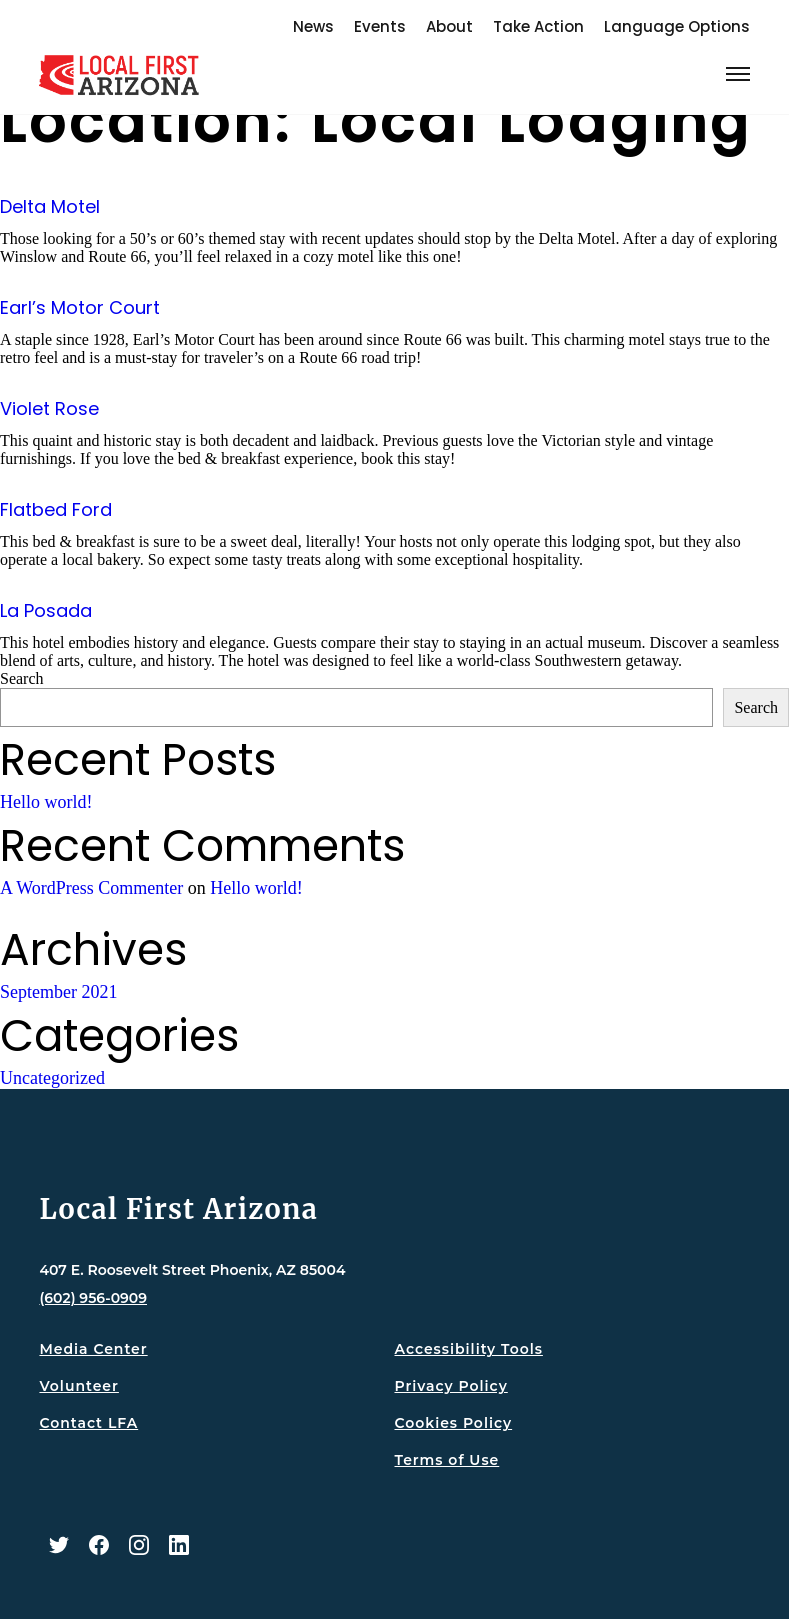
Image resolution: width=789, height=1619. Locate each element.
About (449, 26)
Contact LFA (88, 1423)
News (313, 26)
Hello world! (46, 802)
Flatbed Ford (56, 509)
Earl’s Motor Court (80, 307)
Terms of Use (447, 1460)
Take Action (538, 26)
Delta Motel (50, 206)
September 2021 (58, 992)
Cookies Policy (454, 1423)
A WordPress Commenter (91, 888)
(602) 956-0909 (93, 1298)
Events (380, 26)
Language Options (677, 26)
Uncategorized (52, 1078)
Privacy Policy (451, 1386)
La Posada (46, 610)
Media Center (93, 1349)
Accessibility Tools (469, 1349)
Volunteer (78, 1386)
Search (22, 678)
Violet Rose (49, 408)
